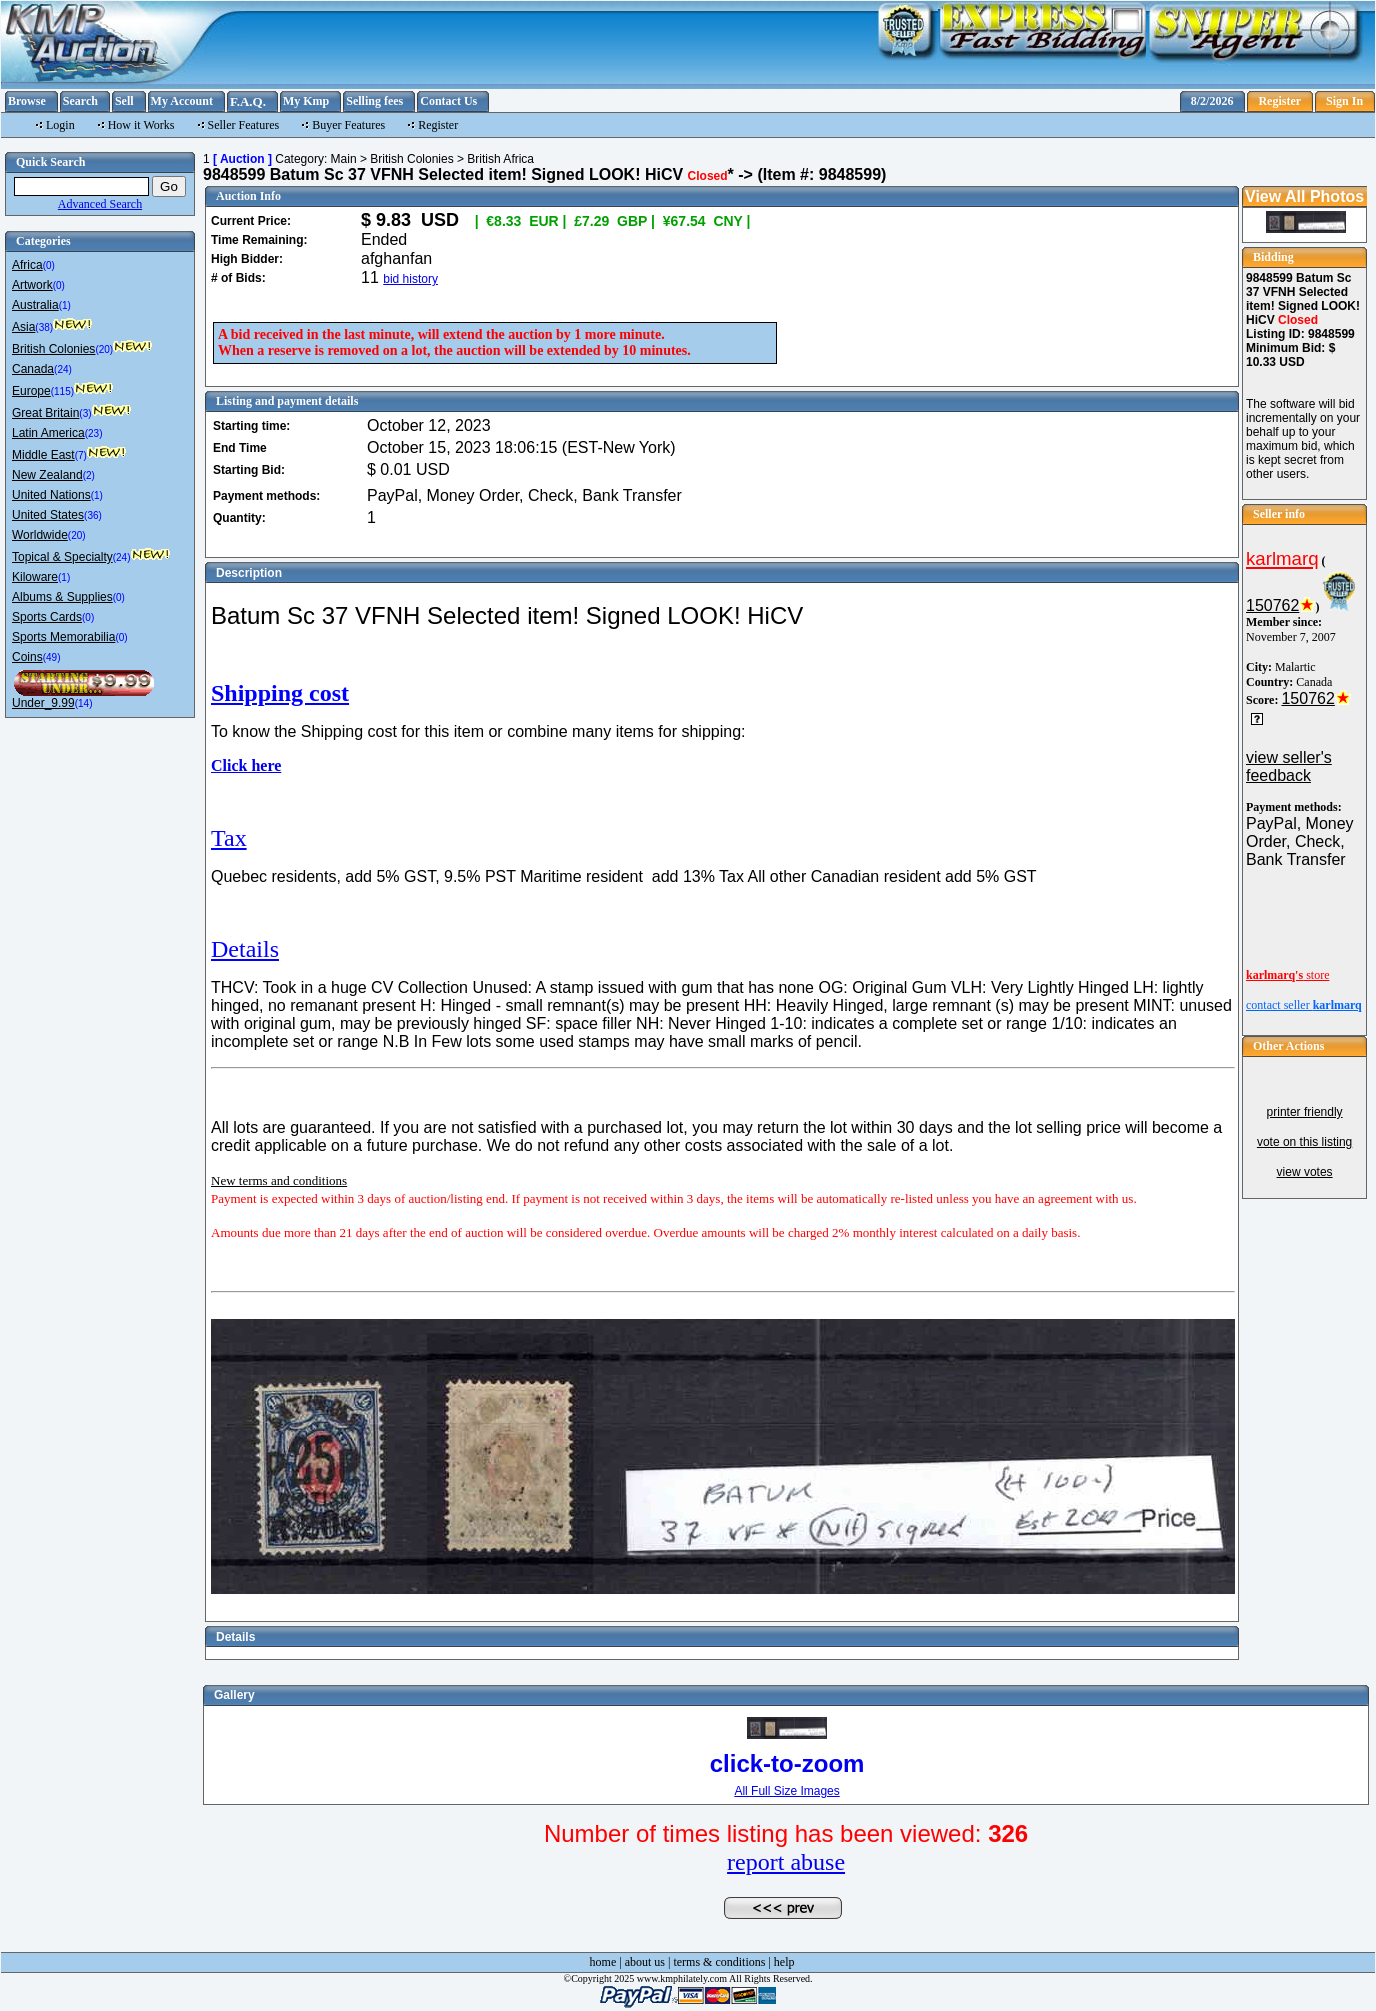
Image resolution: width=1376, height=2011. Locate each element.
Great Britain (45, 413)
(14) (84, 703)
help (784, 1962)
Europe (31, 391)
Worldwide (40, 535)
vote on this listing (1304, 1142)
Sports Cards (47, 617)
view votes (1305, 1172)
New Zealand (47, 475)
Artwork (32, 285)
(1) (65, 305)
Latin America (48, 433)
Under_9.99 (43, 703)
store (1287, 975)
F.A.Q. (248, 101)
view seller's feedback (1289, 766)
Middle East (43, 455)
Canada (33, 369)
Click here (246, 765)
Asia (23, 327)
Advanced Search (100, 204)
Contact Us (448, 101)
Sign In (1344, 101)
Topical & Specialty (62, 557)
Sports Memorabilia (63, 637)
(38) (44, 327)
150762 (1272, 605)
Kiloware (35, 577)
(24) (63, 369)
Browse (27, 101)
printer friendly (1305, 1112)
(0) (49, 265)
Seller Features (244, 125)
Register (1279, 101)
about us (645, 1962)
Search (80, 101)
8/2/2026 (1212, 101)
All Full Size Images (786, 1791)
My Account (182, 101)
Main (344, 159)
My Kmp (306, 101)
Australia (35, 305)
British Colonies (53, 349)
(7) (81, 455)
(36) (93, 515)
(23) (94, 433)
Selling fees (374, 101)
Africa (27, 265)
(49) (52, 657)
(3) (85, 413)
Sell (124, 101)
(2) (89, 475)
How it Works (141, 125)
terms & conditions (719, 1962)
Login (60, 125)
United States (48, 515)
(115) (62, 391)
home (603, 1962)
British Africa (500, 159)
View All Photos (1304, 196)
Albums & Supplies (62, 597)
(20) (104, 349)
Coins (27, 657)
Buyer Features (348, 125)
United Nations (51, 495)
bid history (410, 279)
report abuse (786, 1862)
